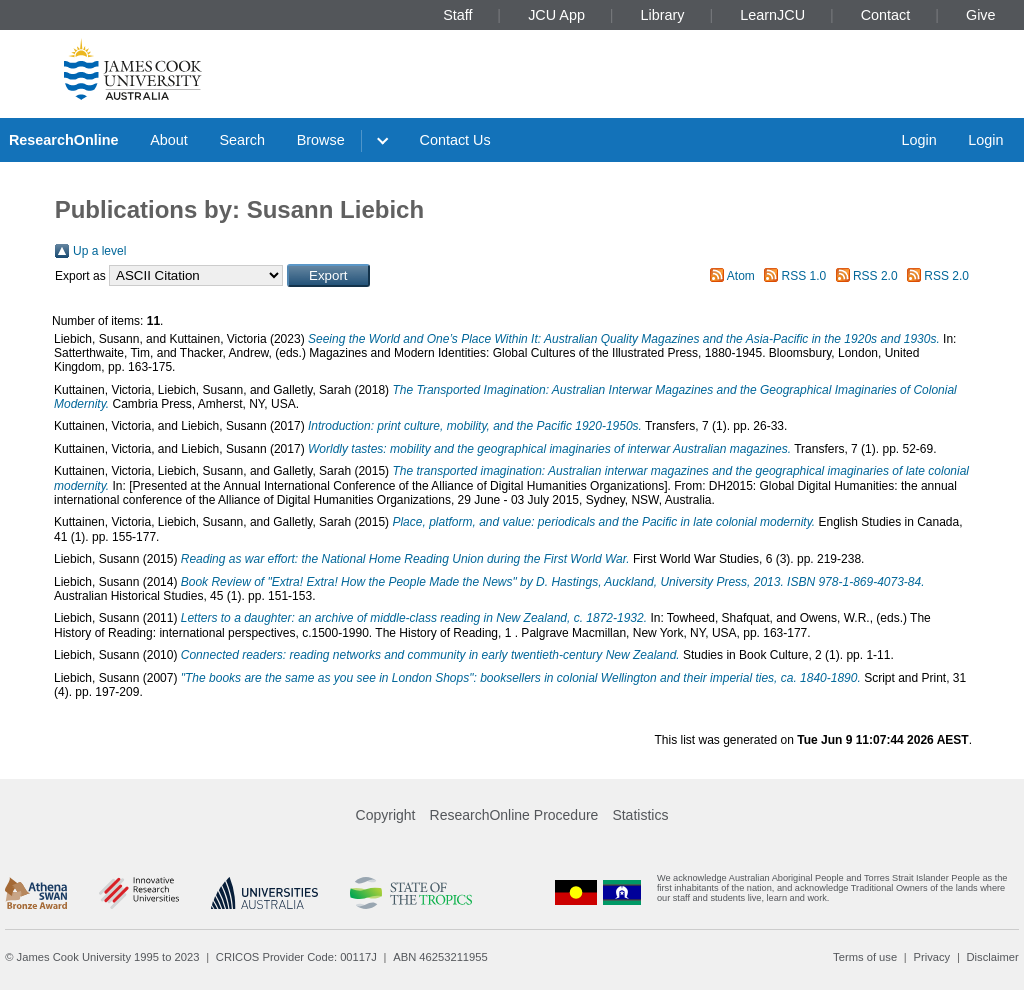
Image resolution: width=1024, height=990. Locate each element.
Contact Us (455, 140)
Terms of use (865, 957)
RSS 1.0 (804, 276)
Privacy (931, 957)
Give (981, 15)
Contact (886, 15)
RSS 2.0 (875, 276)
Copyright (386, 815)
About (169, 140)
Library (663, 15)
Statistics (640, 815)
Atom (741, 276)
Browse (321, 140)
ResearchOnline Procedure (514, 815)
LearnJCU (772, 15)
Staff (457, 15)
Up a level (99, 251)
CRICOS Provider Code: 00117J (296, 957)
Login (918, 140)
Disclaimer (993, 957)
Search (242, 140)
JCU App (556, 15)
